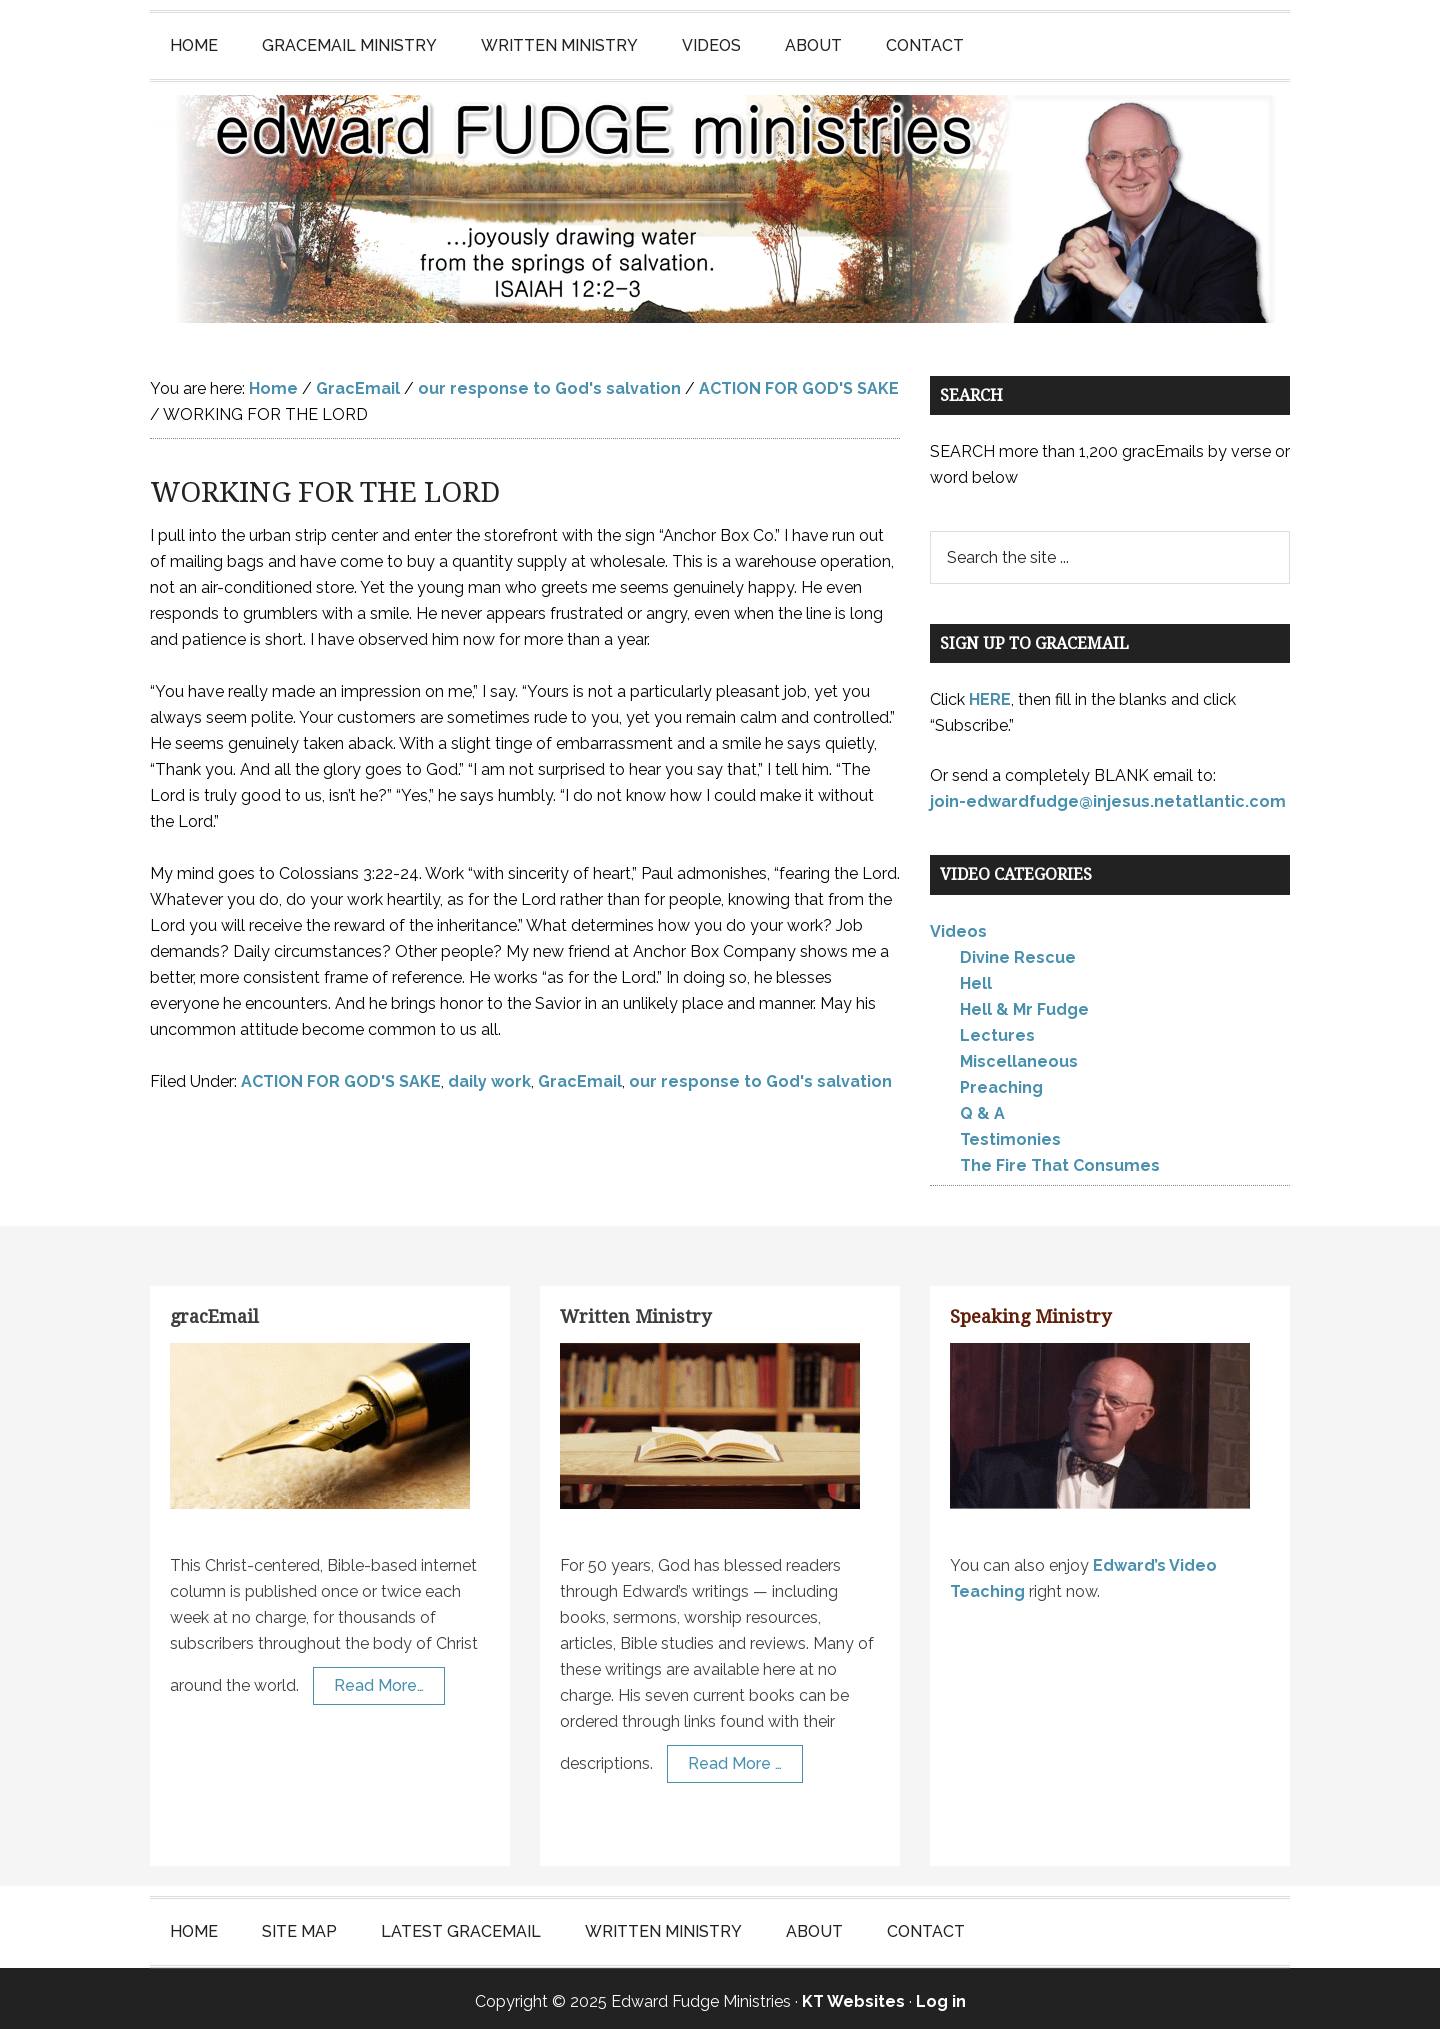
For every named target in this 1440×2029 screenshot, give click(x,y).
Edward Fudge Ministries (720, 206)
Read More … (735, 1757)
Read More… (379, 1679)
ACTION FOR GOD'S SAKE (341, 1075)
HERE (990, 693)
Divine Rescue (1018, 951)
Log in (941, 1995)
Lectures (997, 1029)
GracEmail (580, 1075)
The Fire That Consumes (1060, 1159)
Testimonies (1010, 1133)
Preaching (1001, 1081)
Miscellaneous (1019, 1055)
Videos (958, 925)
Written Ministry (635, 1310)
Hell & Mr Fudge (1024, 1003)
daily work (489, 1075)
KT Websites (853, 1995)
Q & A (982, 1107)
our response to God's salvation (760, 1075)
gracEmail (214, 1310)
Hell (976, 977)
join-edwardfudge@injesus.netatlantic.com (1108, 795)
